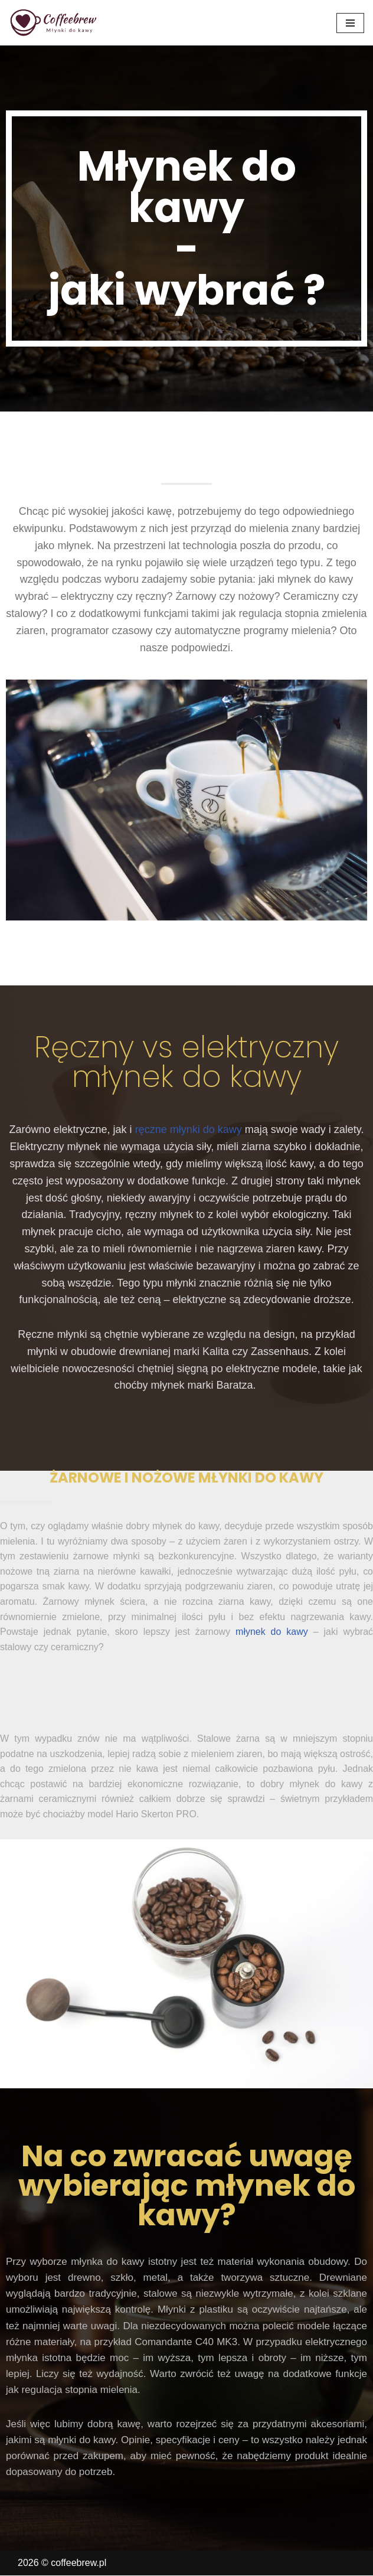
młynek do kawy (271, 1632)
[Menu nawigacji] (350, 23)
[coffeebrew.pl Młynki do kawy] (54, 22)
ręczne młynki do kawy (188, 1129)
